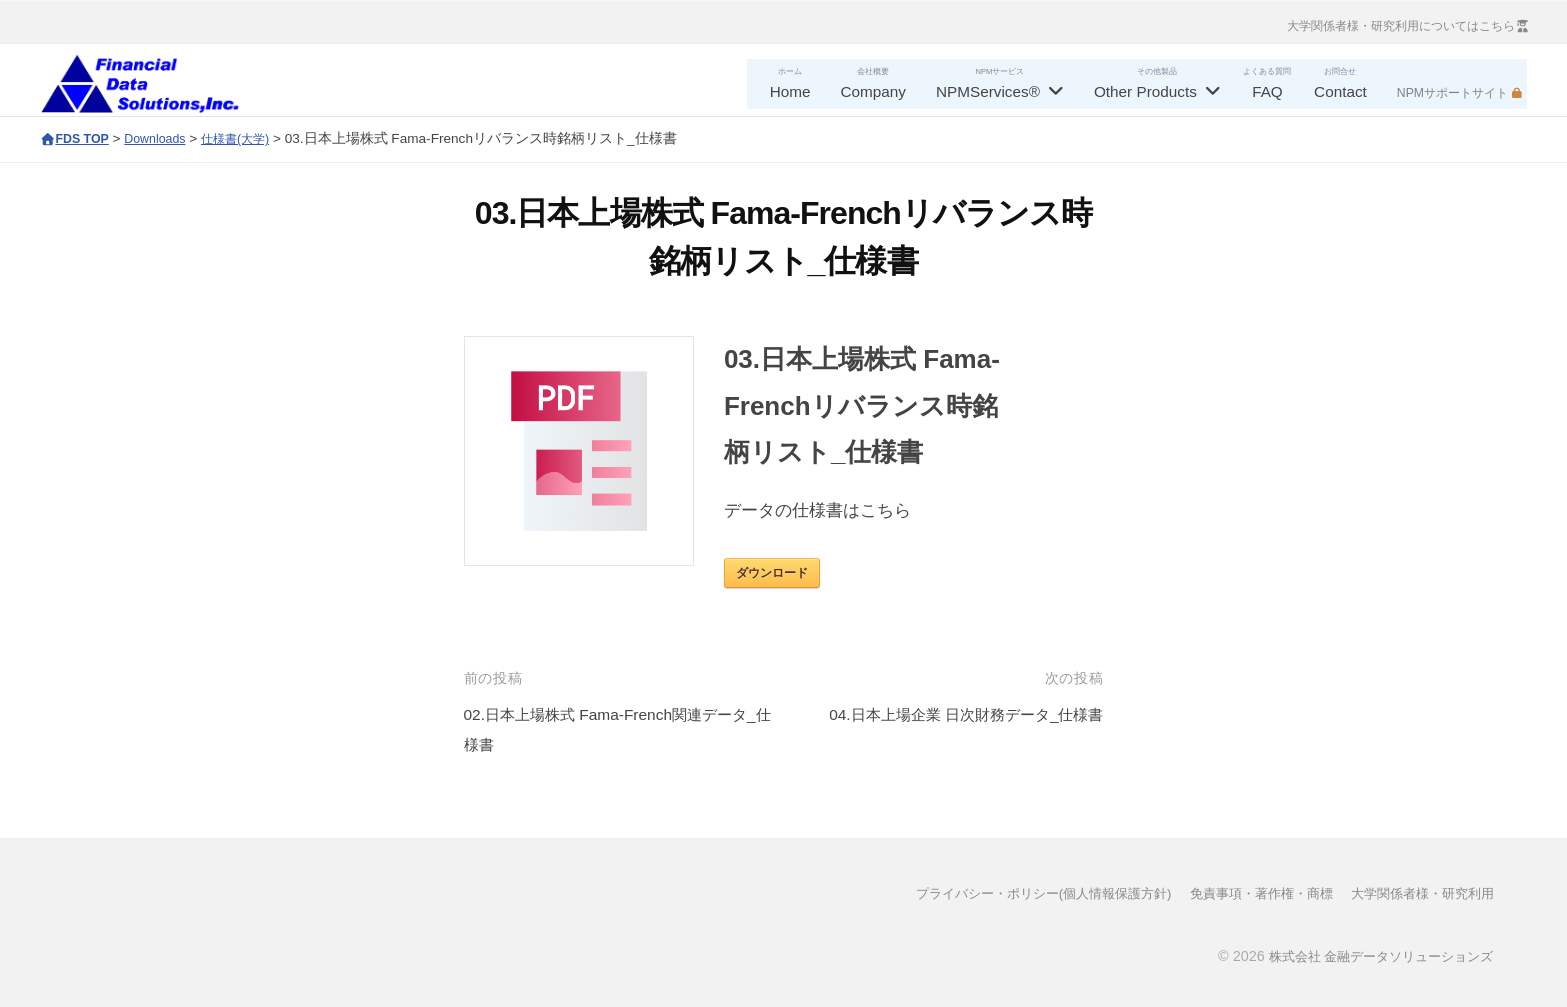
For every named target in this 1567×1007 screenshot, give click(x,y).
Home (790, 91)
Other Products (1145, 91)
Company (873, 91)
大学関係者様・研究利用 (1417, 893)
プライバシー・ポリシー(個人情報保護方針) (1012, 893)
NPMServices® (988, 91)
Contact (1340, 91)
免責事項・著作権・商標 (1245, 893)
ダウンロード (772, 573)
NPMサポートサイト (1452, 93)
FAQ (1267, 91)
